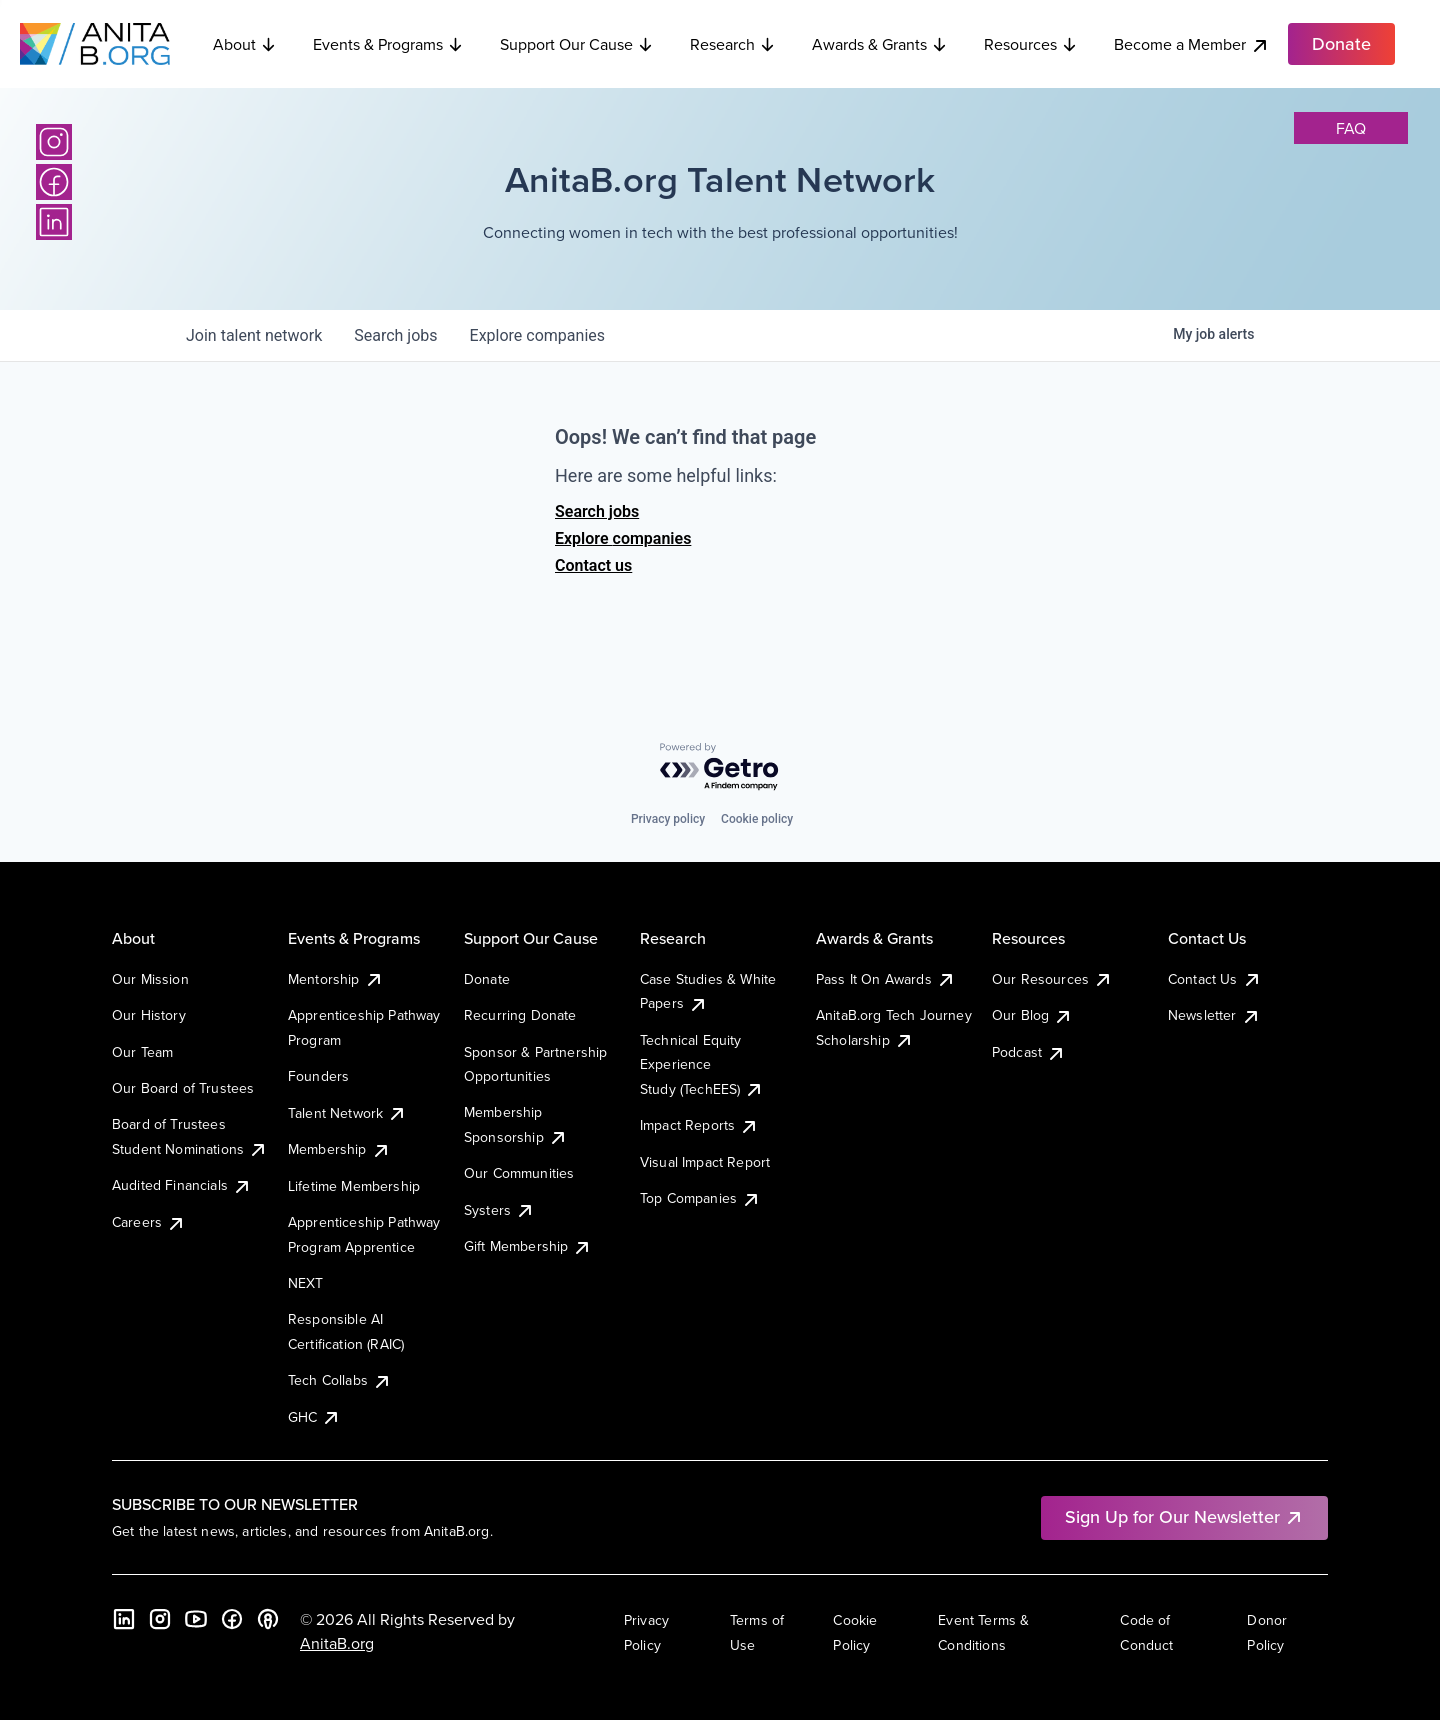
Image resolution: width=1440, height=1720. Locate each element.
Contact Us (1215, 979)
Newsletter (1214, 1015)
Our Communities (519, 1173)
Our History (149, 1015)
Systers (499, 1210)
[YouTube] (196, 1619)
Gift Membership (528, 1246)
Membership (339, 1149)
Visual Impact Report (705, 1162)
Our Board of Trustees (183, 1088)
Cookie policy (757, 819)
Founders (318, 1076)
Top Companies (700, 1198)
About (245, 44)
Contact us (593, 565)
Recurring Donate (520, 1015)
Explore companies (623, 538)
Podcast (1029, 1052)
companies (537, 335)
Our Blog (1032, 1015)
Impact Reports (699, 1125)
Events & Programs (388, 44)
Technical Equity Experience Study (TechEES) (702, 1064)
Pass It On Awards (886, 979)
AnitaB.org (337, 1643)
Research (733, 44)
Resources (1031, 44)
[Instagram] (54, 142)
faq (1351, 128)
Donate (487, 979)
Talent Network (347, 1113)
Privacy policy (668, 819)
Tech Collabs (340, 1380)
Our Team (142, 1052)
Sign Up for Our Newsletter (1184, 1516)
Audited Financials (182, 1185)
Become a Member (1192, 44)
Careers (149, 1222)
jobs (395, 335)
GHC (314, 1417)
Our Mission (150, 979)
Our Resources (1052, 979)
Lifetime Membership (354, 1186)
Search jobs (597, 511)
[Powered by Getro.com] (720, 767)
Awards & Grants (880, 44)
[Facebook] (54, 182)
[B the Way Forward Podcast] (268, 1619)
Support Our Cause (577, 44)
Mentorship (336, 979)
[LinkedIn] (54, 222)
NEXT (306, 1283)
